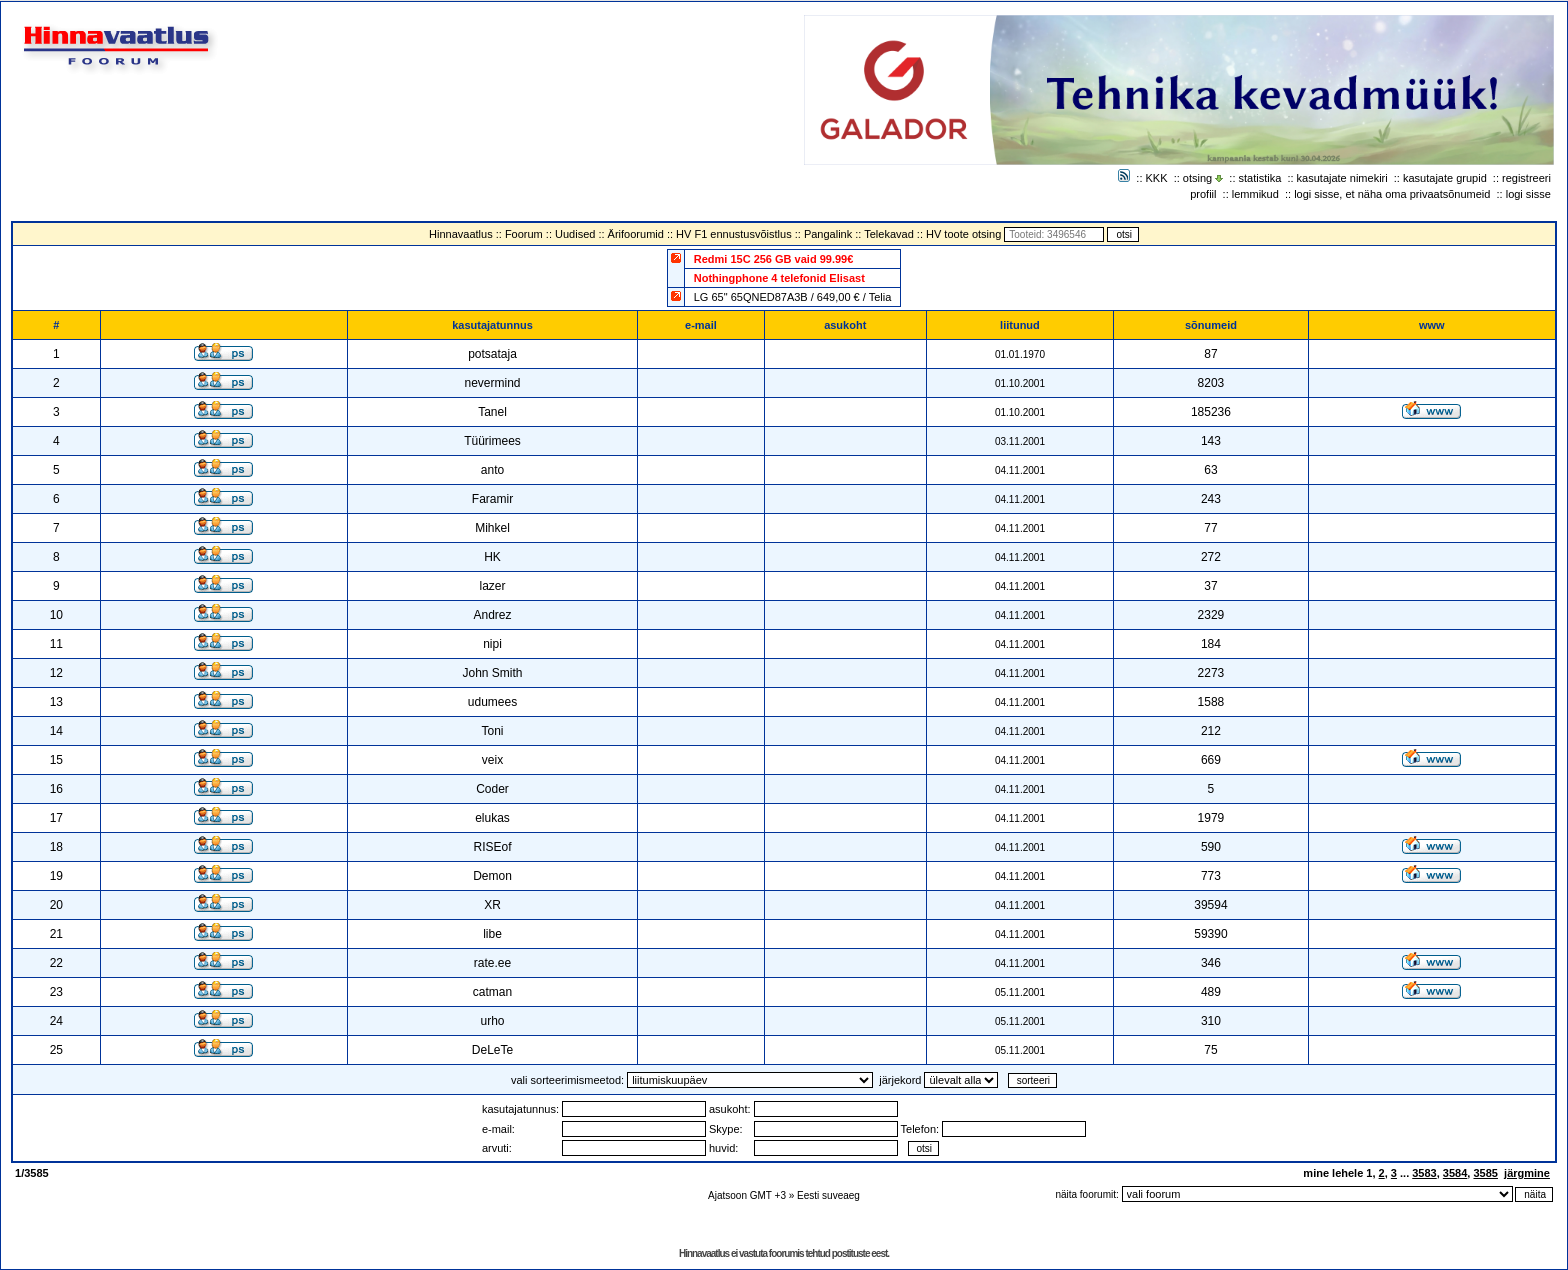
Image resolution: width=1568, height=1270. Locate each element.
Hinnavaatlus (461, 234)
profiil (1203, 194)
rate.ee (492, 963)
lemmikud (1255, 194)
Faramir (492, 499)
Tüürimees (492, 441)
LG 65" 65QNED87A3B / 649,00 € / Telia (793, 297)
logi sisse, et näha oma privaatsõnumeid (1392, 194)
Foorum (524, 234)
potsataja (492, 354)
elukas (492, 818)
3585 (1485, 1173)
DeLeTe (492, 1050)
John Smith (492, 673)
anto (492, 470)
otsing (1197, 178)
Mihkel (492, 528)
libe (492, 934)
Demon (492, 876)
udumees (492, 702)
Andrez (492, 615)
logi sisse (1528, 194)
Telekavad (889, 234)
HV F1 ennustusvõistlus (734, 234)
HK (492, 557)
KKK (1157, 178)
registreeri (1526, 178)
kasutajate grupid (1445, 178)
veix (492, 760)
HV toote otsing (963, 234)
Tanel (492, 412)
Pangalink (828, 234)
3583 (1424, 1173)
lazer (492, 586)
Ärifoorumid (636, 234)
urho (492, 1021)
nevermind (492, 383)
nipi (492, 644)
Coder (492, 789)
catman (492, 992)
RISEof (492, 847)
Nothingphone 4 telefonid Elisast (779, 278)
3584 (1455, 1173)
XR (492, 905)
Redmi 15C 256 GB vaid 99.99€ (774, 259)
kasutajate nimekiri (1342, 178)
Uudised (575, 234)
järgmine (1527, 1173)
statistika (1260, 178)
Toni (492, 731)
